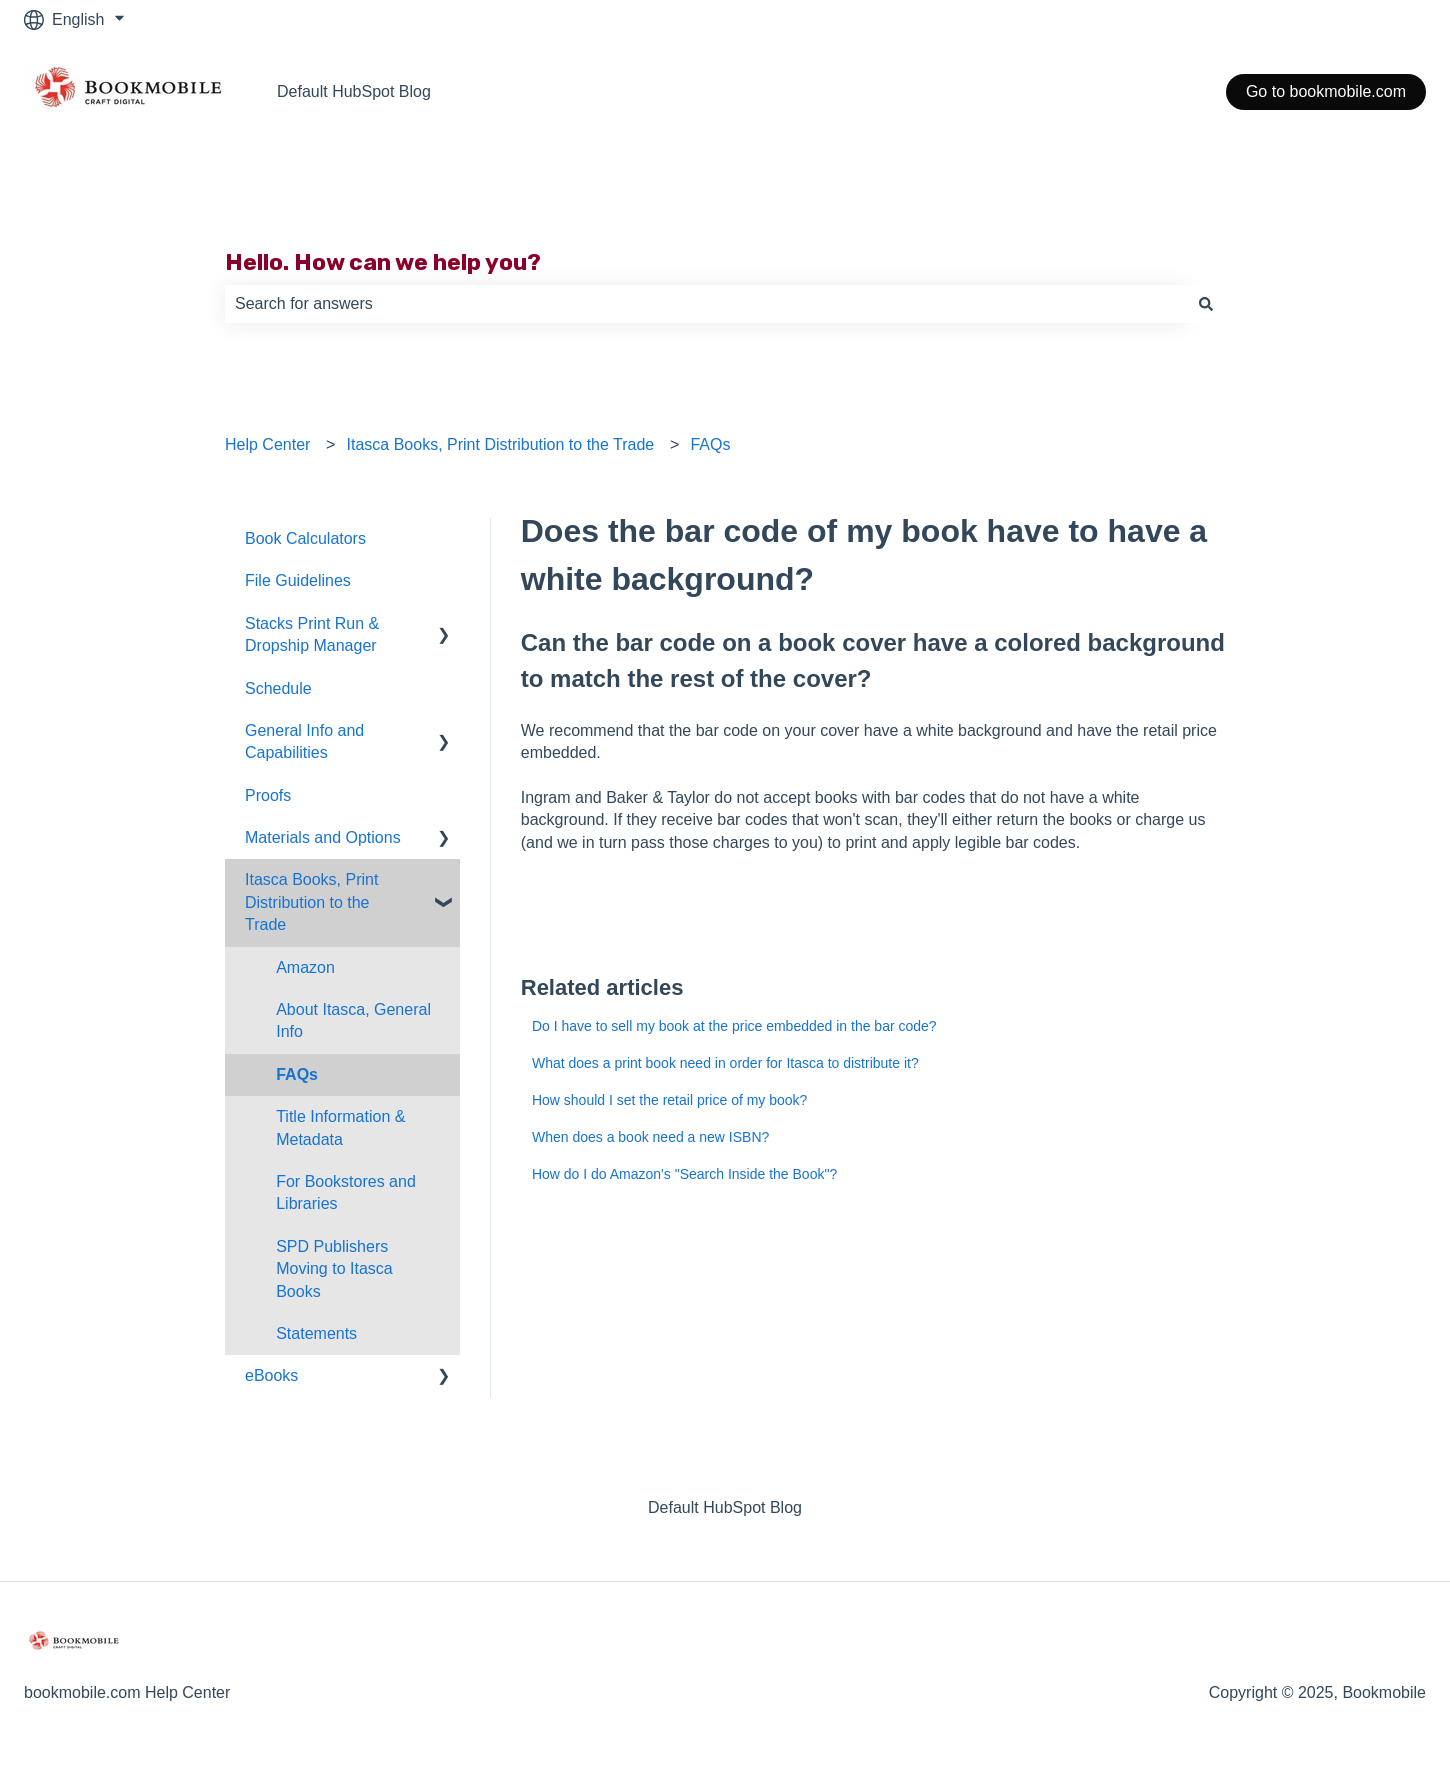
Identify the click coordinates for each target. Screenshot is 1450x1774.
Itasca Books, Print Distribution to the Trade (501, 444)
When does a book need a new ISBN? (650, 1137)
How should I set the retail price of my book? (669, 1100)
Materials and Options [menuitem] (323, 837)
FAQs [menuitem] (297, 1074)
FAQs (710, 444)
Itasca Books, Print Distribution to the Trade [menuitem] (311, 902)
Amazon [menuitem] (305, 967)
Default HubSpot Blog (354, 91)
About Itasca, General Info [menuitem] (353, 1020)
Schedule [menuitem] (278, 688)
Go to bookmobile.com (1326, 91)
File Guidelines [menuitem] (298, 580)
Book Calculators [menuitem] (305, 538)
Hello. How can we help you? (383, 262)
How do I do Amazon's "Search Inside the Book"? (684, 1174)
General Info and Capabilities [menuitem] (304, 741)
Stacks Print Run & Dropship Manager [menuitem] (312, 634)
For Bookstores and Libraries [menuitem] (346, 1192)
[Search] (1206, 304)
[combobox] (706, 304)
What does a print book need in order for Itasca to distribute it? (725, 1063)
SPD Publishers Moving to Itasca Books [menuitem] (334, 1269)
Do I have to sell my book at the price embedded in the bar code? (734, 1026)
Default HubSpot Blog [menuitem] (725, 1507)
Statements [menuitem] (316, 1333)
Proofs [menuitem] (268, 795)
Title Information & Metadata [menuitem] (340, 1127)
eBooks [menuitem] (271, 1375)
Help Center (267, 444)
